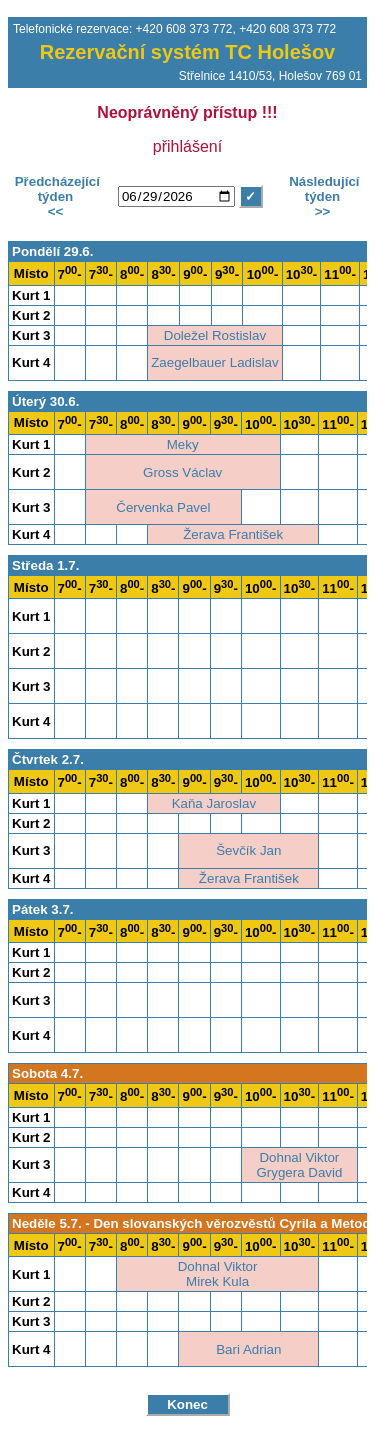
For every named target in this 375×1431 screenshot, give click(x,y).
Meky (183, 444)
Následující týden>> (322, 196)
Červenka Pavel (163, 507)
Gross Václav (182, 472)
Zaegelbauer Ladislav (214, 362)
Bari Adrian (248, 1349)
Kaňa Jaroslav (214, 803)
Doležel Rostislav (215, 335)
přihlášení (187, 146)
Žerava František (233, 534)
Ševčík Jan (248, 850)
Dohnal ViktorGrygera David (299, 1165)
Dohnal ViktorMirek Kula (218, 1274)
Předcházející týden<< (55, 196)
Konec (187, 1404)
